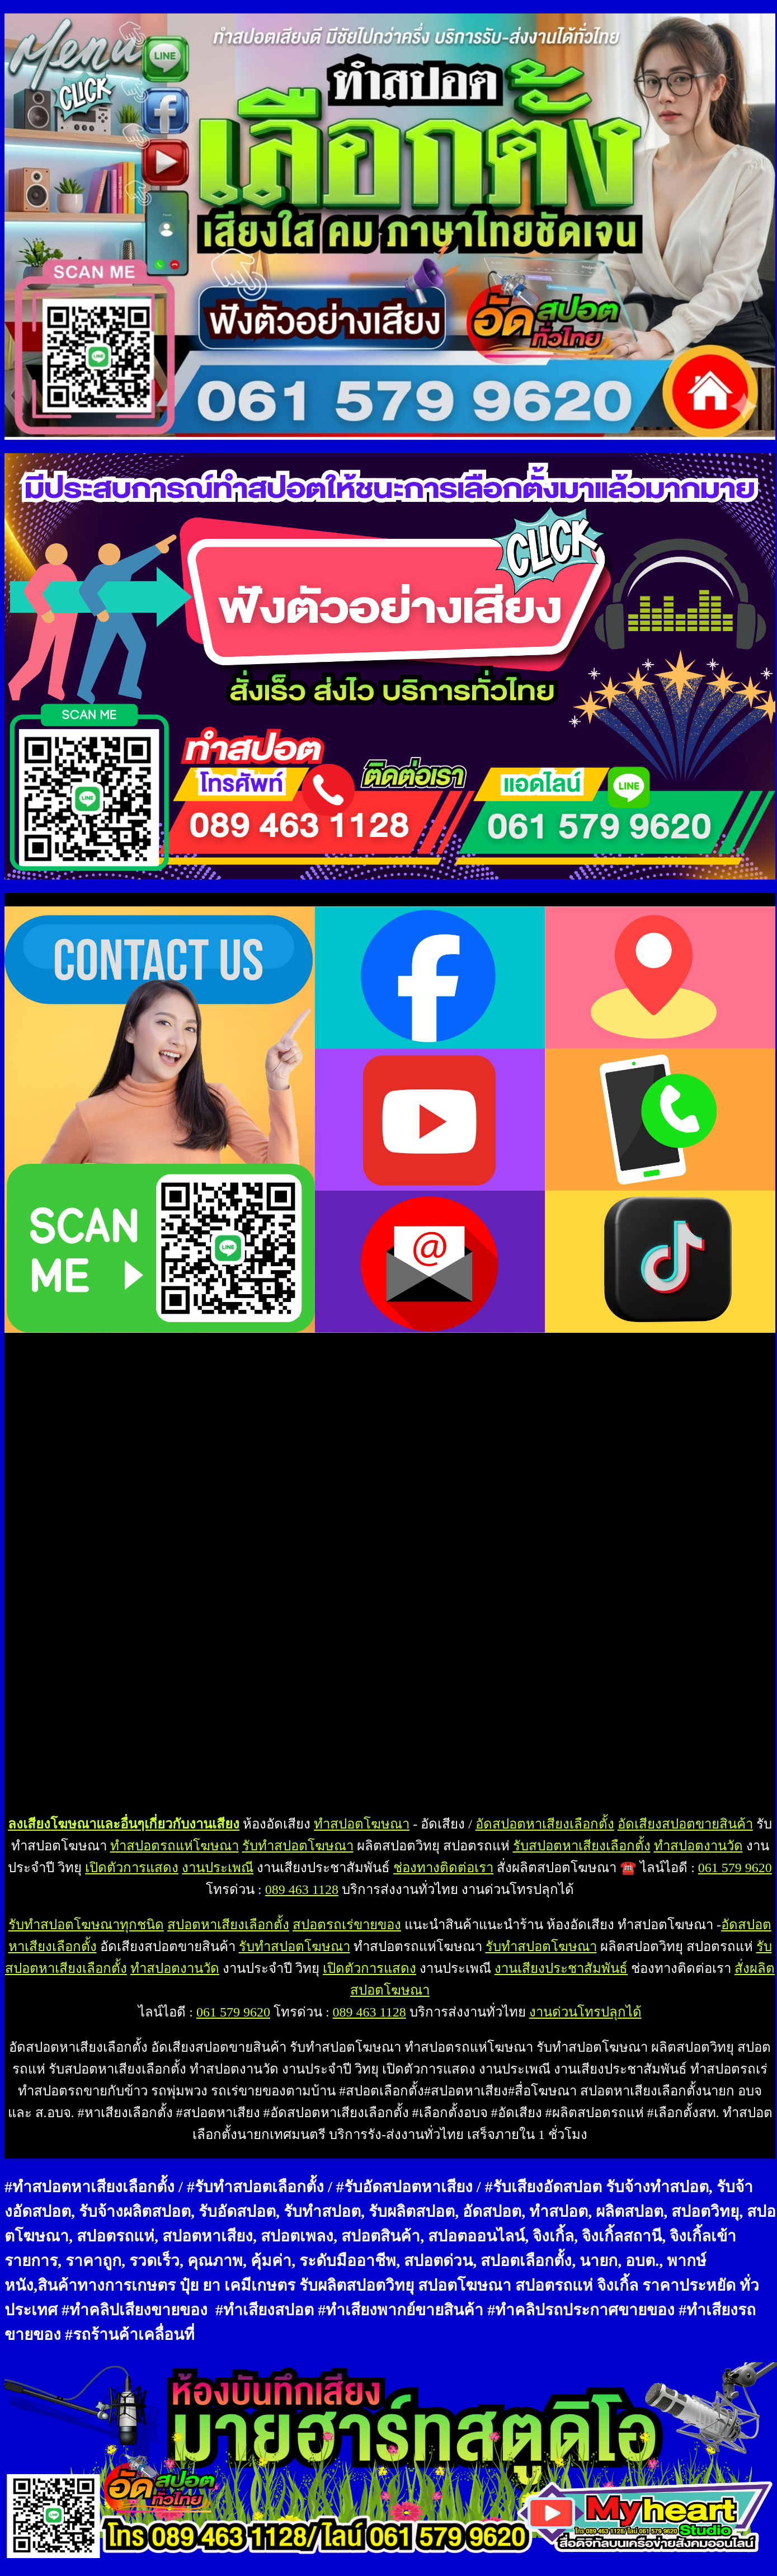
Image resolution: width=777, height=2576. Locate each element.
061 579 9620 (735, 1867)
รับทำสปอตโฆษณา (298, 1846)
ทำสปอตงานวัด (698, 1846)
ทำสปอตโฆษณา (361, 1824)
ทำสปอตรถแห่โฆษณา (174, 1846)
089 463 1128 (301, 1889)
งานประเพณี (217, 1867)
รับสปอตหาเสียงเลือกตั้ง (582, 1846)
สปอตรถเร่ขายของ (347, 1924)
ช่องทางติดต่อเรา (443, 1867)
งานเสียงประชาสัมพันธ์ (561, 1968)
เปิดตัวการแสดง (131, 1867)
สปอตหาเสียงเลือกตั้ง (228, 1924)
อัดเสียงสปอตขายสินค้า (685, 1824)
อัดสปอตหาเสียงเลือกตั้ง (544, 1824)
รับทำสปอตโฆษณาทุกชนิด (86, 1924)
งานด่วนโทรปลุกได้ (585, 2012)
